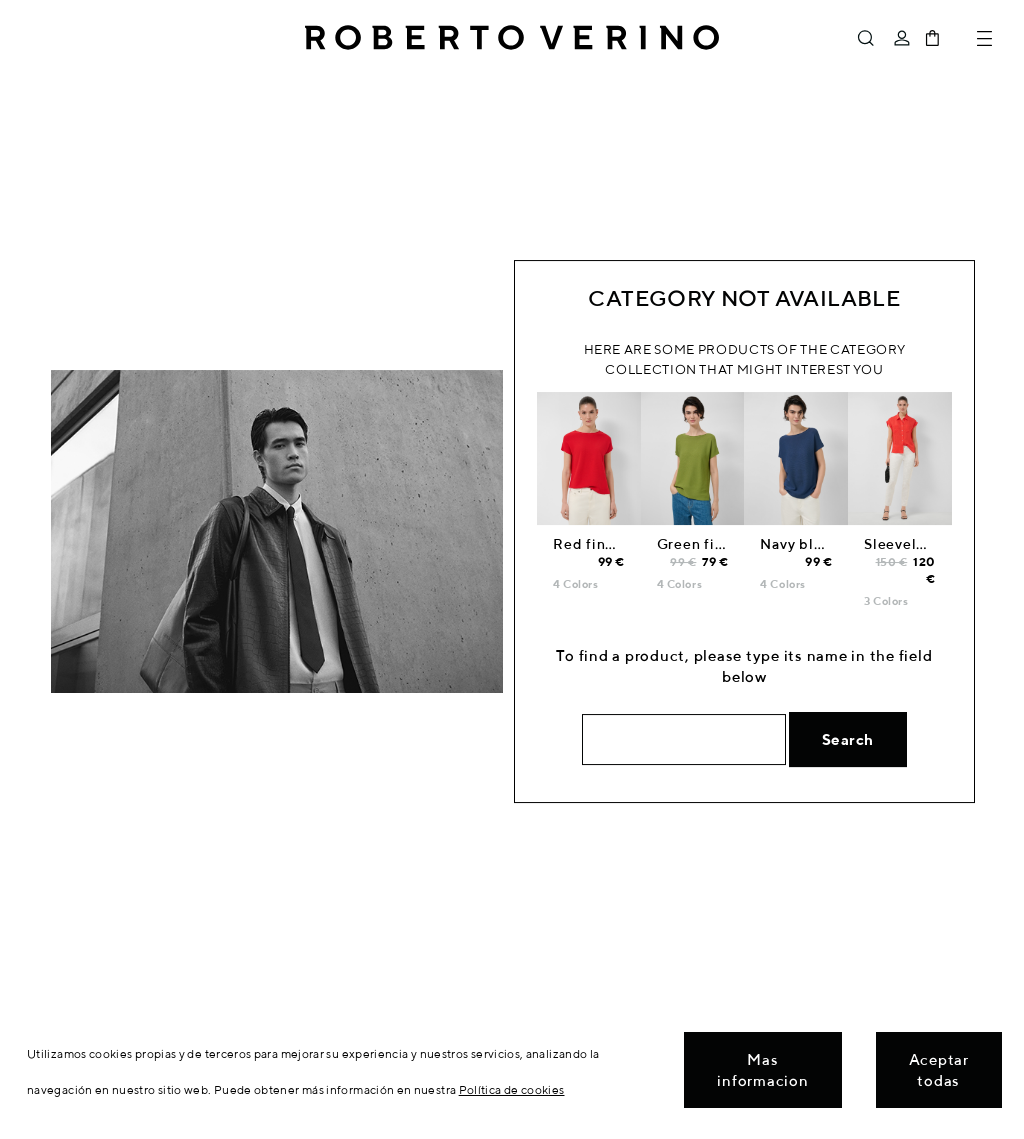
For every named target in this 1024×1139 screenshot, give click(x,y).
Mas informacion (762, 1070)
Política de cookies (512, 1089)
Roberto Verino (512, 38)
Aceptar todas (939, 1070)
